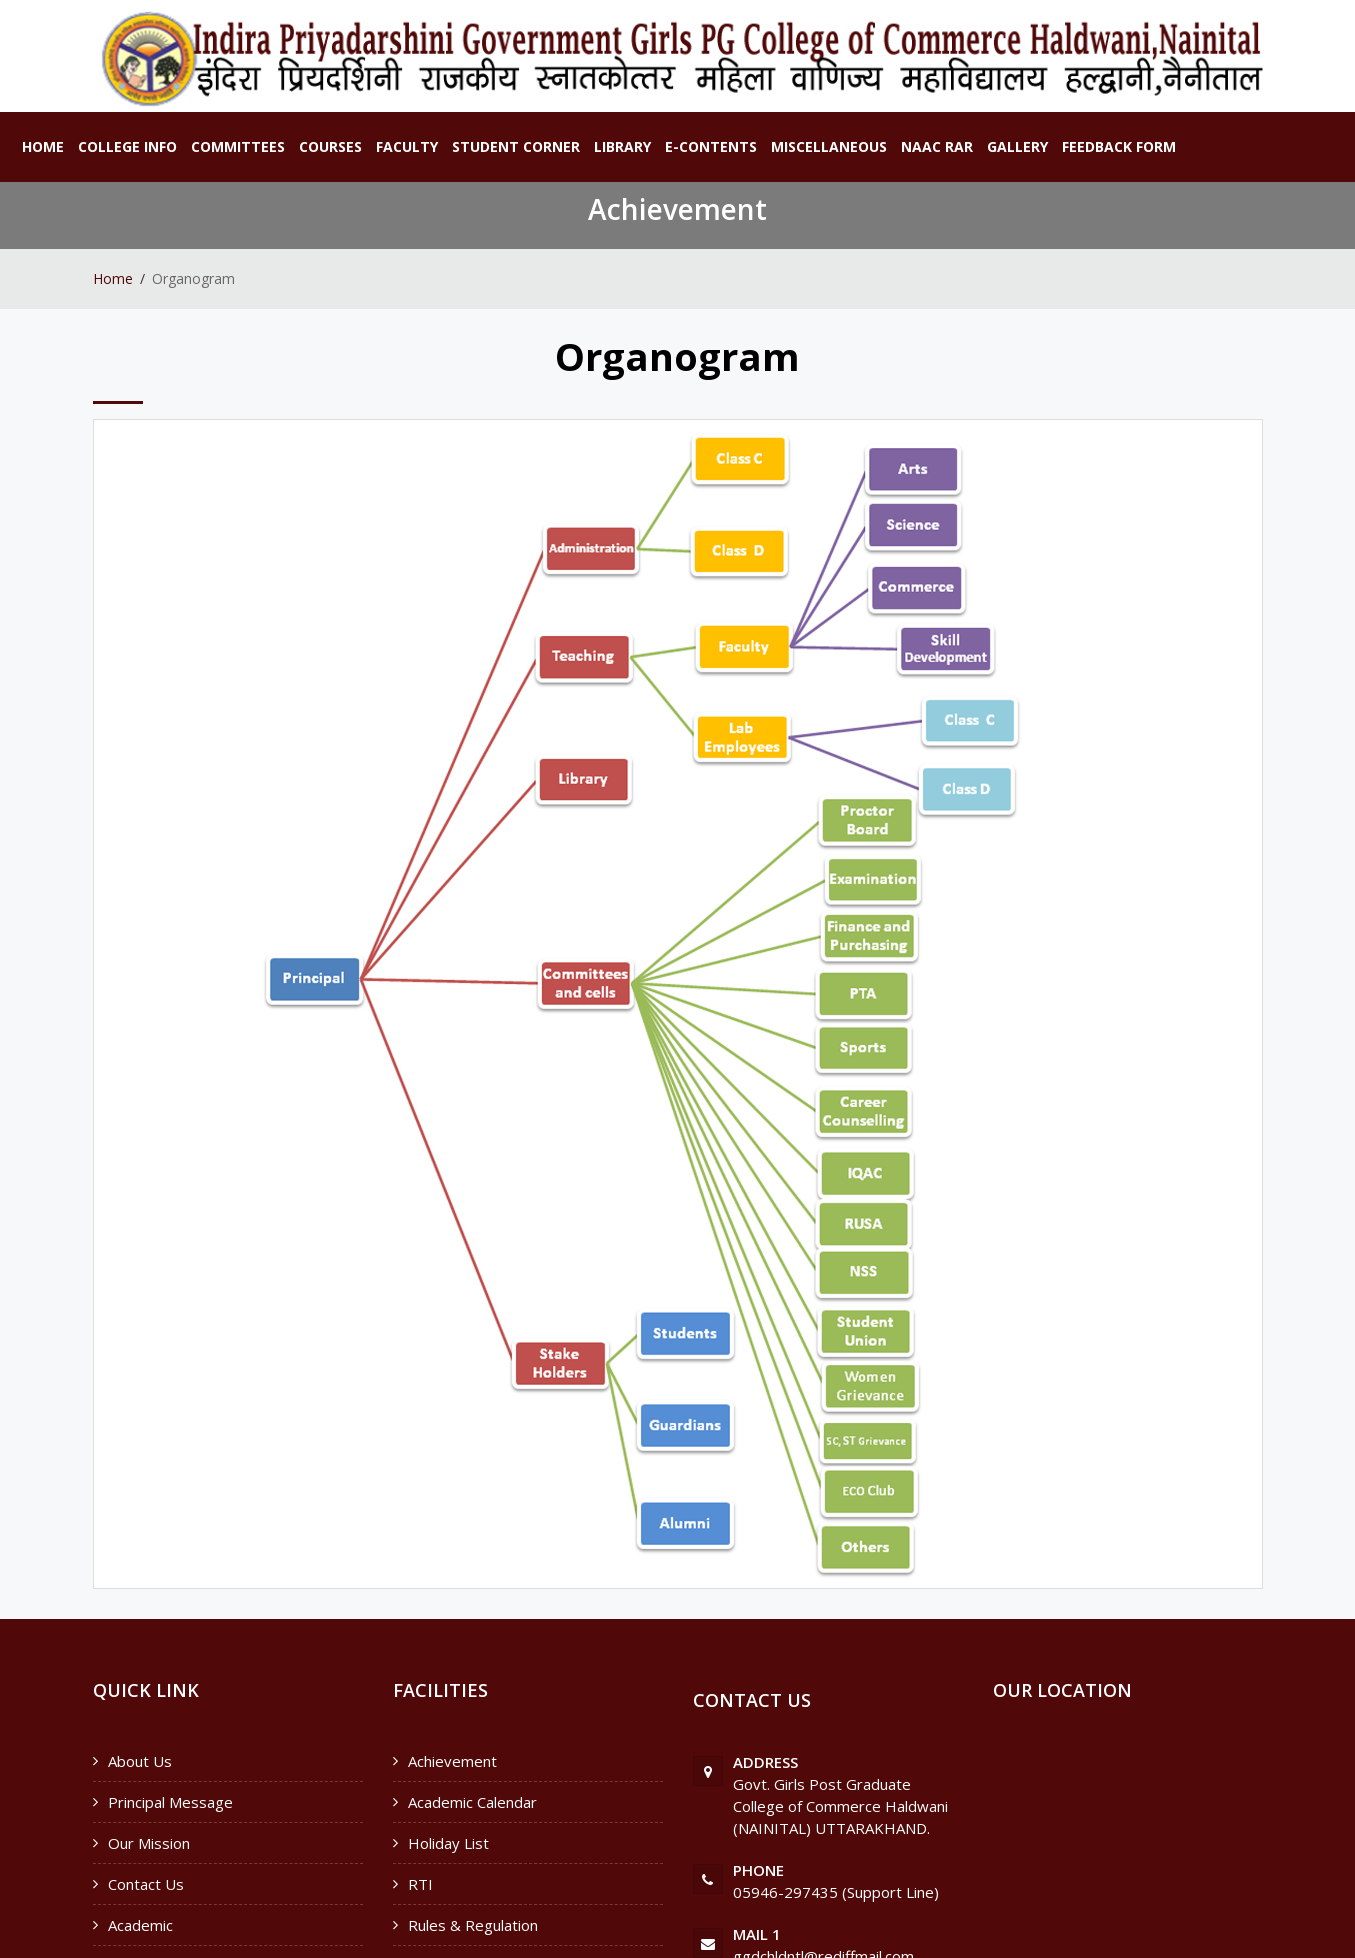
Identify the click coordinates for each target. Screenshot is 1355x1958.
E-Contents (711, 146)
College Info (127, 146)
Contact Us (146, 1884)
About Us (140, 1761)
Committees (238, 146)
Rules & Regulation (473, 1925)
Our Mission (149, 1843)
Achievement (452, 1761)
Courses (330, 146)
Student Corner (516, 146)
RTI (420, 1884)
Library (622, 146)
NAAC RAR (937, 146)
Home (43, 146)
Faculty (407, 146)
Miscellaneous (829, 146)
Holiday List (448, 1843)
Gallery (1017, 146)
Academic (140, 1925)
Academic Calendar (472, 1802)
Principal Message (170, 1802)
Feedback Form (1119, 146)
